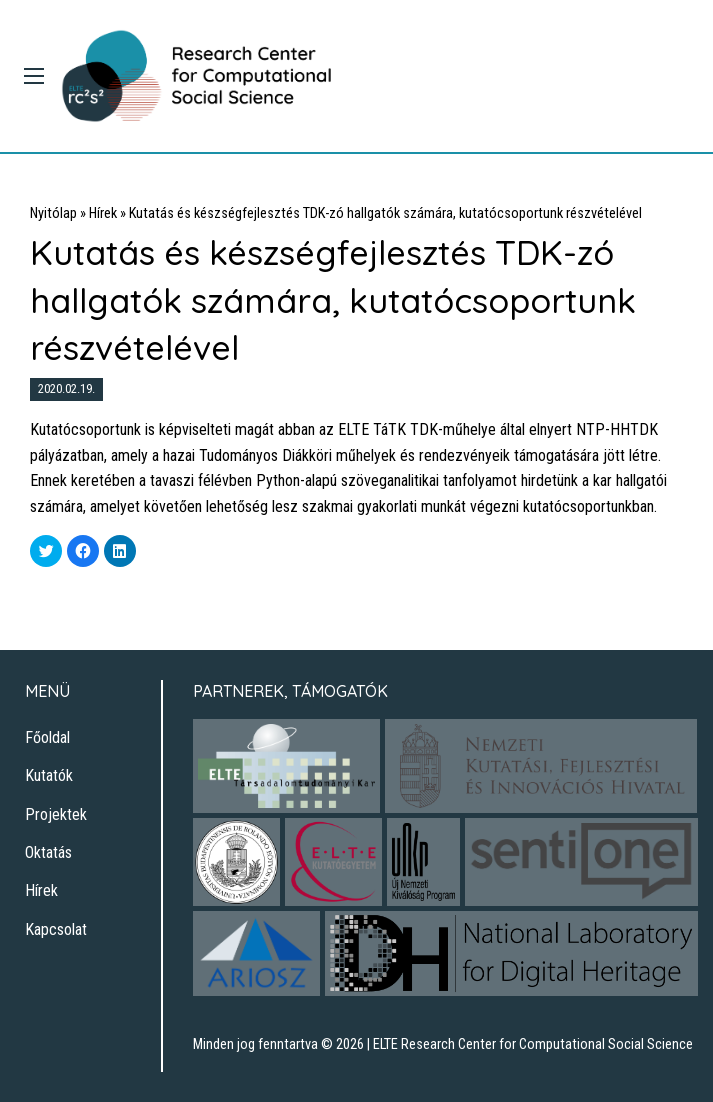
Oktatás (48, 852)
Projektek (56, 814)
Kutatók (49, 775)
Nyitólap (53, 213)
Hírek (103, 213)
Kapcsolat (56, 929)
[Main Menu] (34, 76)
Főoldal (47, 737)
